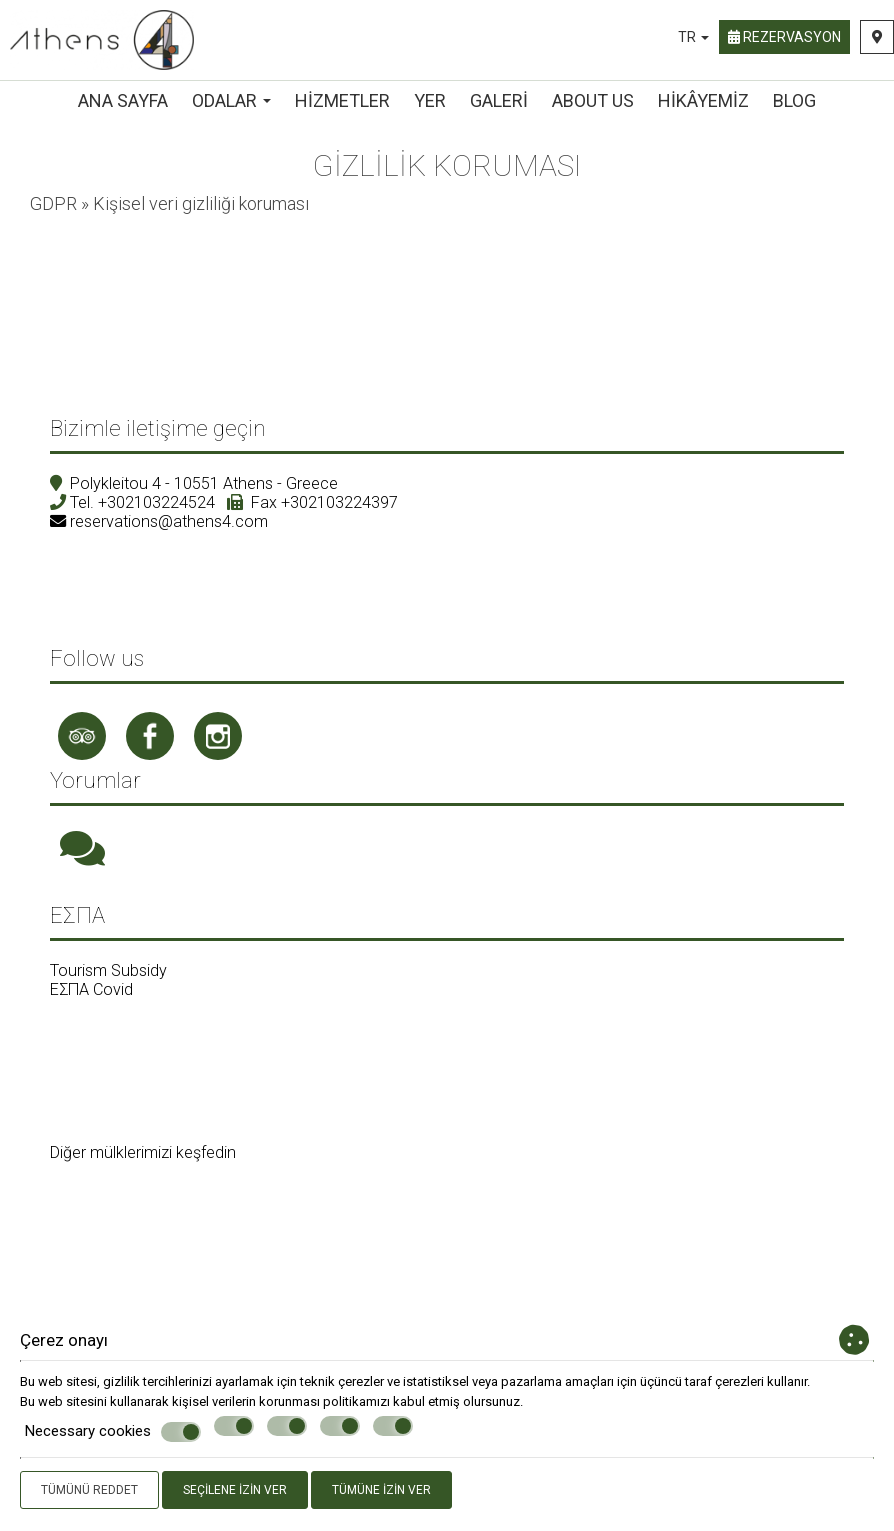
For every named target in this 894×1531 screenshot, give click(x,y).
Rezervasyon (784, 37)
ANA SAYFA (123, 100)
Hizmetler (342, 100)
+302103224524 (156, 502)
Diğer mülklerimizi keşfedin (143, 1152)
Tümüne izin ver (381, 1490)
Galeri (499, 100)
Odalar (231, 100)
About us (593, 100)
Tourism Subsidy (108, 970)
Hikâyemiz (703, 100)
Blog (794, 100)
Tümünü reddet (89, 1490)
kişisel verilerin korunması (246, 1401)
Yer (430, 100)
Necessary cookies (113, 1432)
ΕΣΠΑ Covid (91, 989)
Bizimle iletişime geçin (158, 428)
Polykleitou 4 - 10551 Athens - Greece (204, 483)
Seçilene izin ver (235, 1490)
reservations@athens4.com (169, 521)
